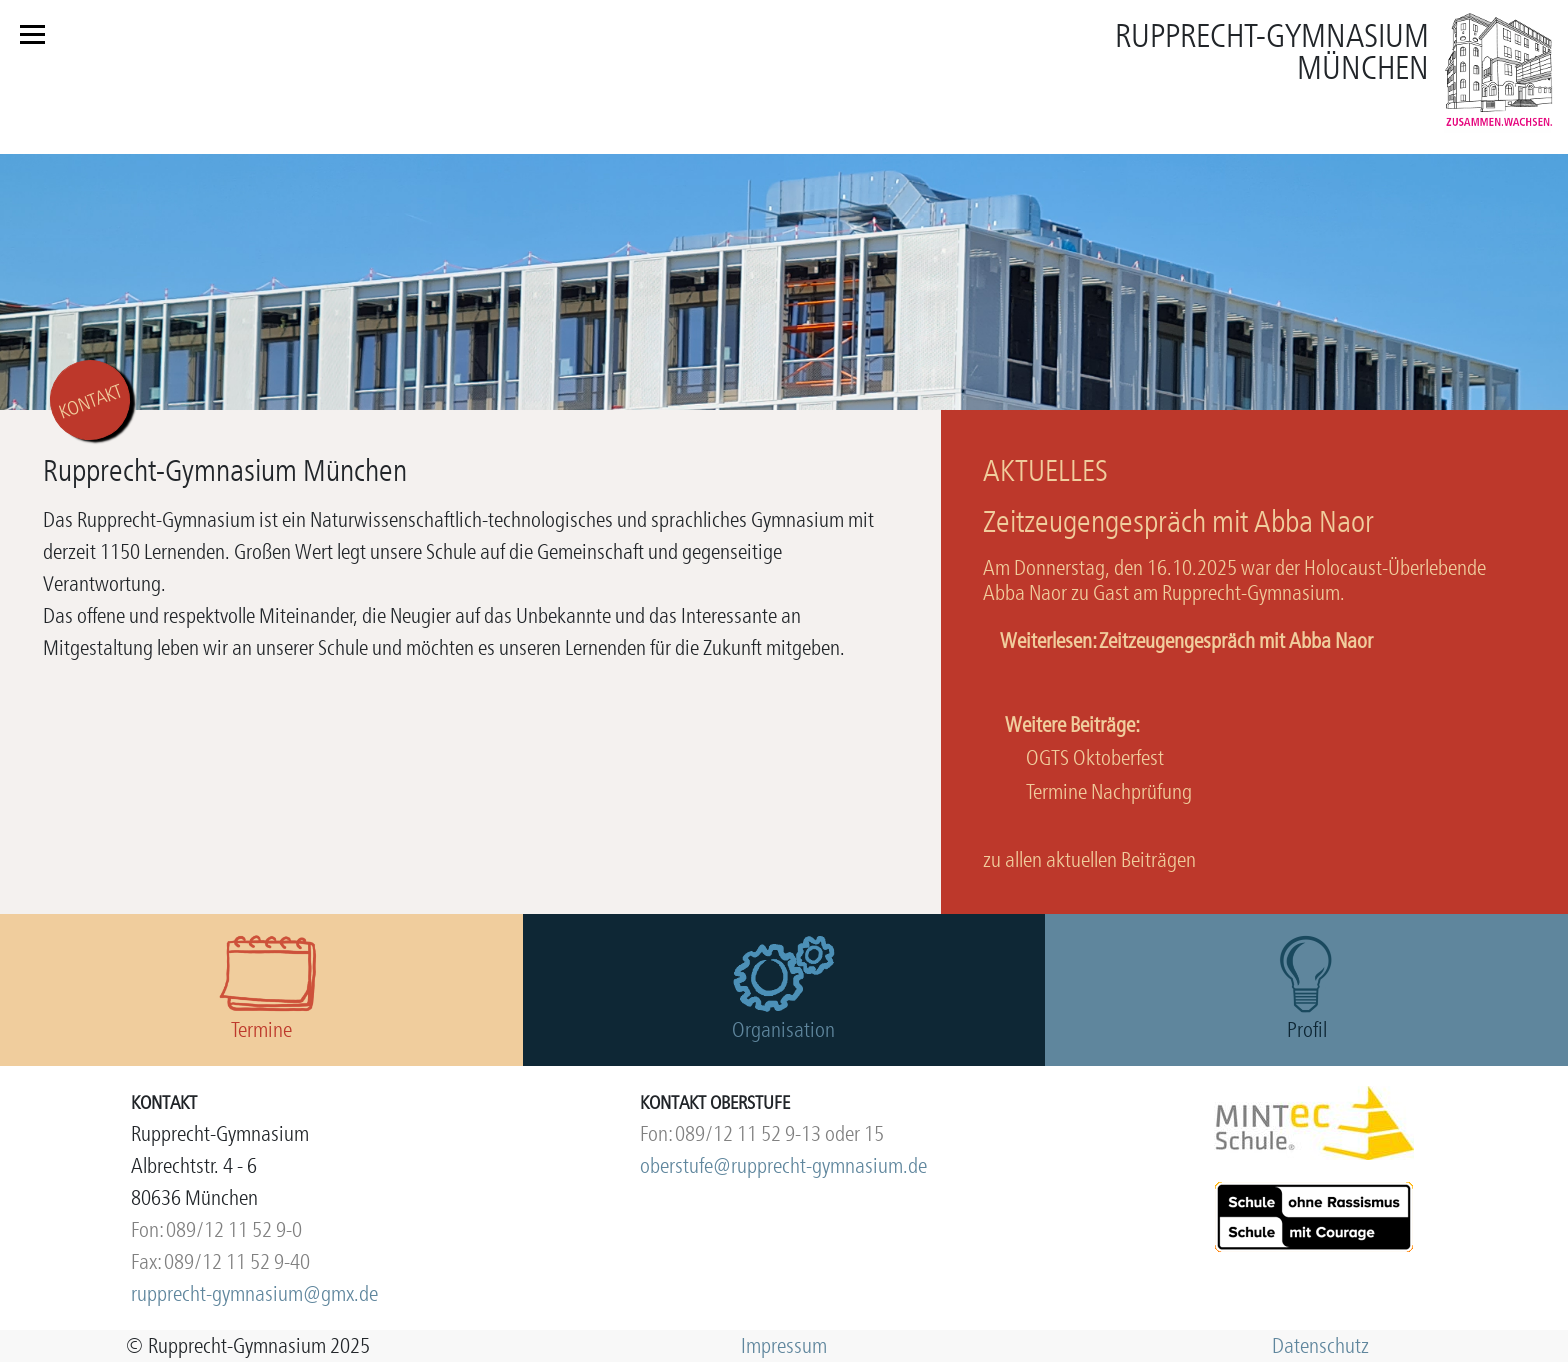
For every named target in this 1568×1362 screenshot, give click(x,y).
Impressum (784, 1345)
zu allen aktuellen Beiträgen (1089, 859)
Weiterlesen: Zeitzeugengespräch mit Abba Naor (1186, 640)
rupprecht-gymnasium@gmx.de (254, 1293)
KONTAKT (91, 401)
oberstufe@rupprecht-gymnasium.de (783, 1165)
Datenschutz (1320, 1345)
